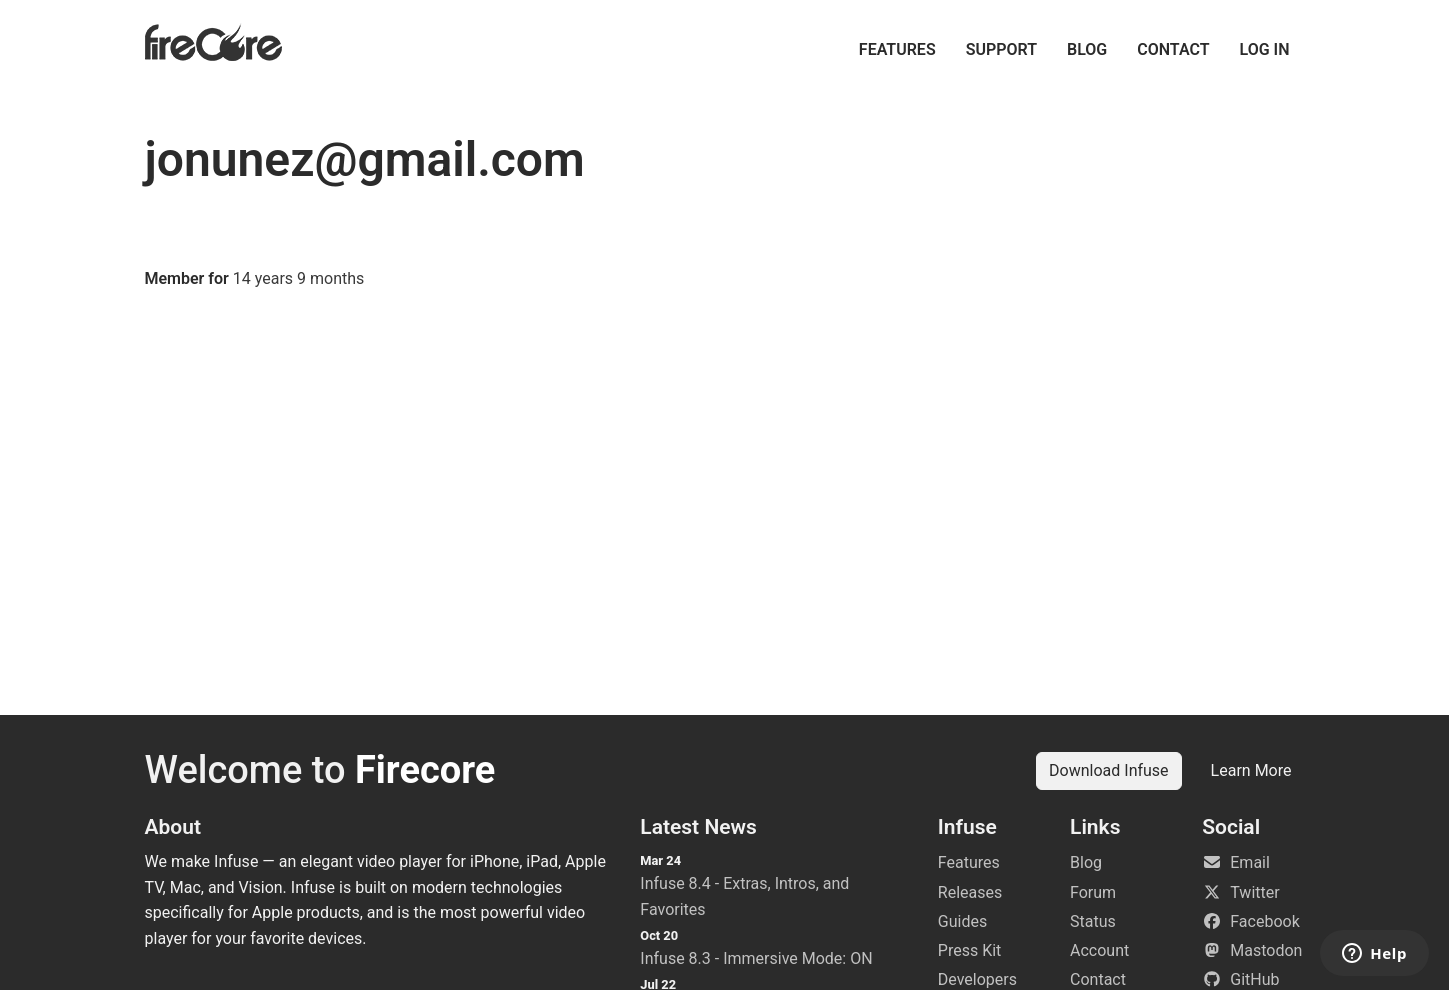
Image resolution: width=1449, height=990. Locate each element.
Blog (1087, 49)
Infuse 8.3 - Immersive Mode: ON (756, 958)
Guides (962, 921)
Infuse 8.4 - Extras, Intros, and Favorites (744, 896)
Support (1001, 49)
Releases (970, 892)
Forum (1093, 892)
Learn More (1251, 770)
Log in (1265, 49)
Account (1099, 950)
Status (1093, 921)
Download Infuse (1109, 770)
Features (897, 49)
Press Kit (970, 950)
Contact (1173, 49)
